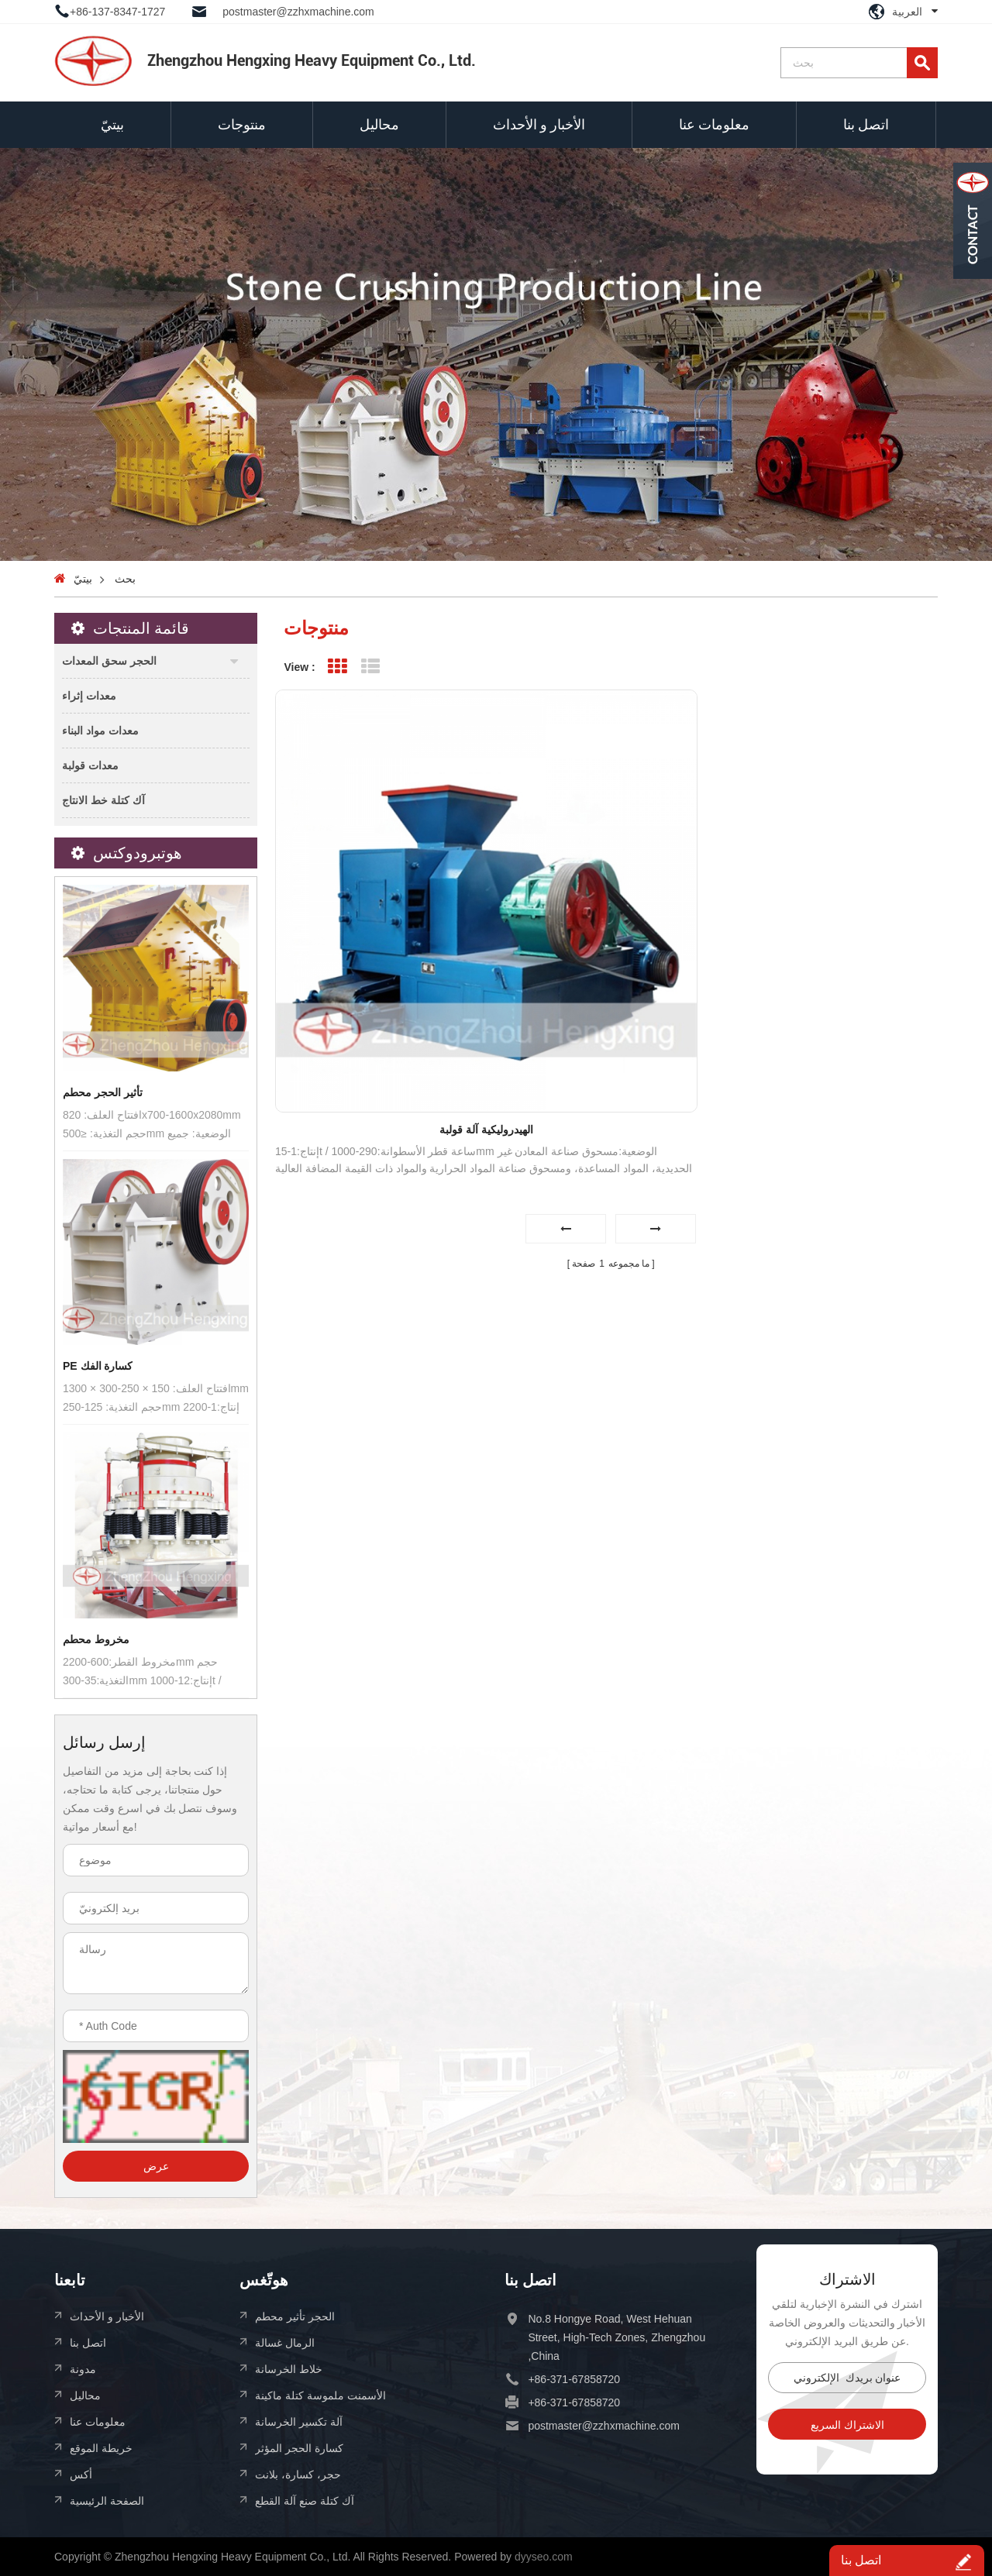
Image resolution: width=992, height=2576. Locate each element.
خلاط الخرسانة (288, 2368)
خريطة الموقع (101, 2447)
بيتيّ (112, 124)
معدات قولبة (90, 765)
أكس (81, 2474)
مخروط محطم (96, 1639)
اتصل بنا (866, 124)
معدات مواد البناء (100, 730)
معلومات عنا (714, 124)
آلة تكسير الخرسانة (299, 2421)
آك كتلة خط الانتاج (103, 800)
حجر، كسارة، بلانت (298, 2474)
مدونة (83, 2368)
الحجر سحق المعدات (109, 660)
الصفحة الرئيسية (107, 2500)
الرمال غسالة (285, 2342)
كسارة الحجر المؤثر (299, 2447)
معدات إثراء (89, 695)
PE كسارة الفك (98, 1366)
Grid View (337, 666)
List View (370, 666)
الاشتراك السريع (847, 2425)
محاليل (379, 124)
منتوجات (242, 124)
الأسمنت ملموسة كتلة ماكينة (320, 2395)
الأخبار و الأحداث (539, 124)
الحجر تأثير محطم (295, 2316)
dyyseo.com (544, 2556)
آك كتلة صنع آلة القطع (304, 2500)
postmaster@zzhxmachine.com (298, 11)
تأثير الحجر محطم (103, 1092)
